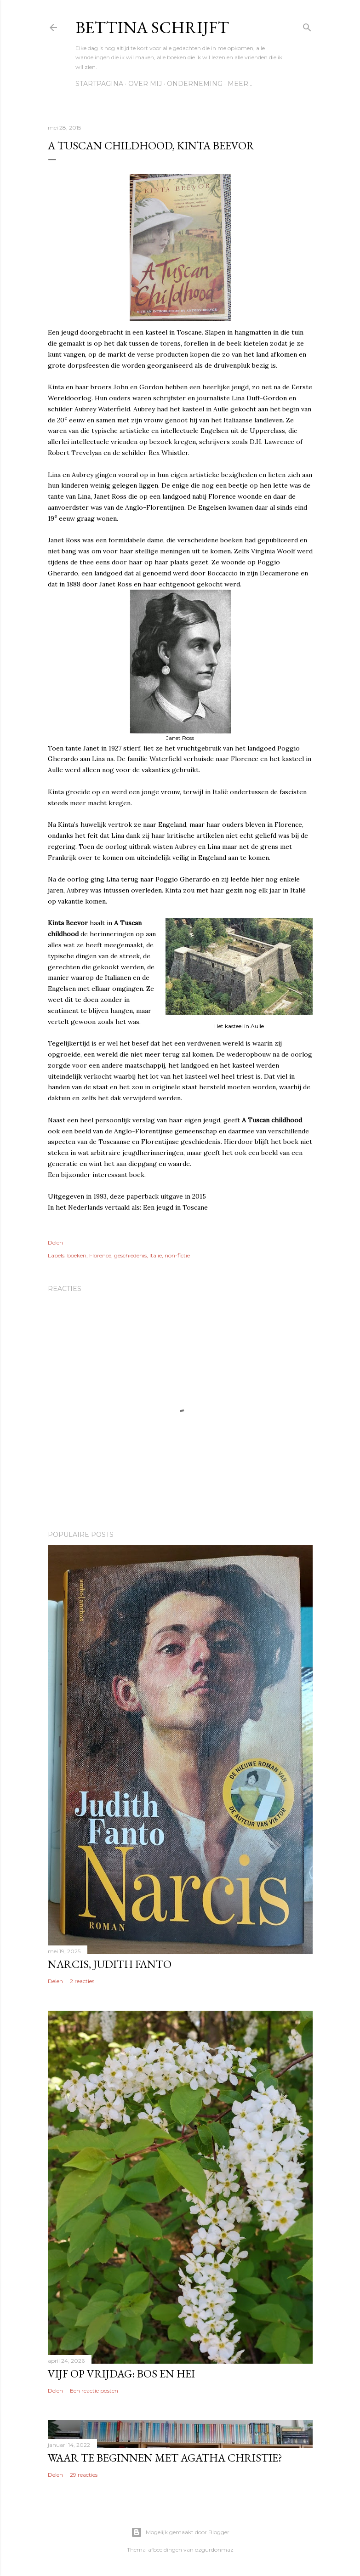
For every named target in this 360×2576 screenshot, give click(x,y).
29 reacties (83, 2474)
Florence (100, 1255)
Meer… (240, 84)
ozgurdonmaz (214, 2549)
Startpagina (99, 84)
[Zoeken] (307, 25)
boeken (76, 1255)
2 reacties (82, 1981)
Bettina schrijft (152, 27)
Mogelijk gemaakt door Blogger (180, 2532)
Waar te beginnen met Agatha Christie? (165, 2458)
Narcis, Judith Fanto (109, 1964)
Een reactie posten (94, 2390)
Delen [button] (55, 1242)
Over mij (145, 84)
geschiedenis (130, 1255)
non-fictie (177, 1255)
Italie (155, 1255)
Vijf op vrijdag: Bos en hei (121, 2373)
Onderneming (195, 84)
